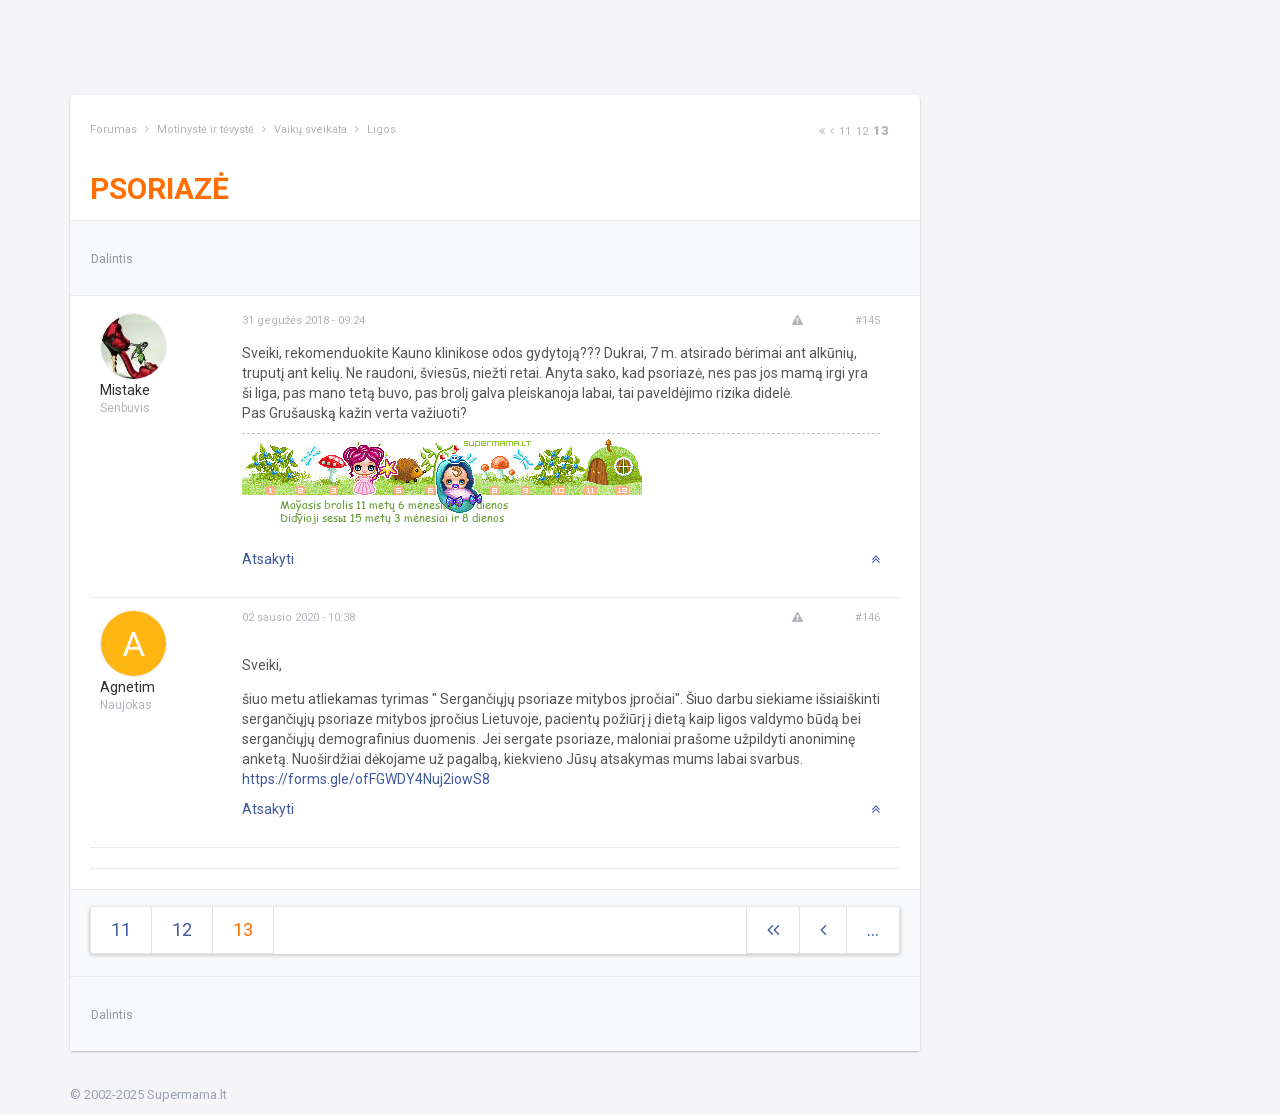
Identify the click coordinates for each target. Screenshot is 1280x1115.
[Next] (822, 131)
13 (881, 130)
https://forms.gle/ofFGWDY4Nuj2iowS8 (366, 779)
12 (862, 131)
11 (845, 131)
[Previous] (832, 131)
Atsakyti (268, 559)
